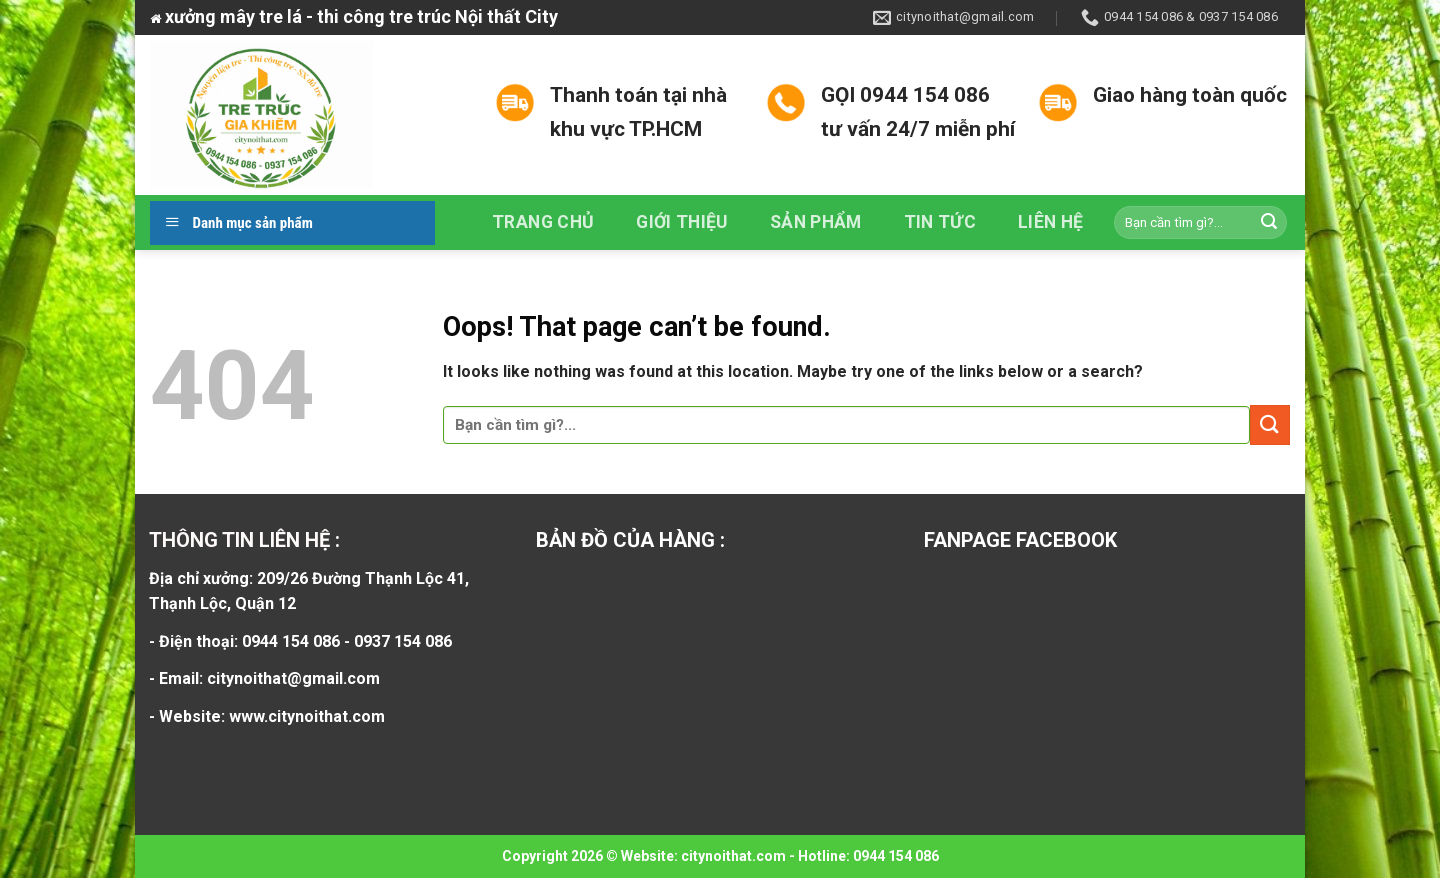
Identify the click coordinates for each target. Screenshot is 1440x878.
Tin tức (940, 222)
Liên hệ (1050, 222)
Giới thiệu (682, 222)
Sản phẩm (816, 222)
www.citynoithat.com (307, 716)
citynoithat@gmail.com (293, 678)
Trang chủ (543, 222)
